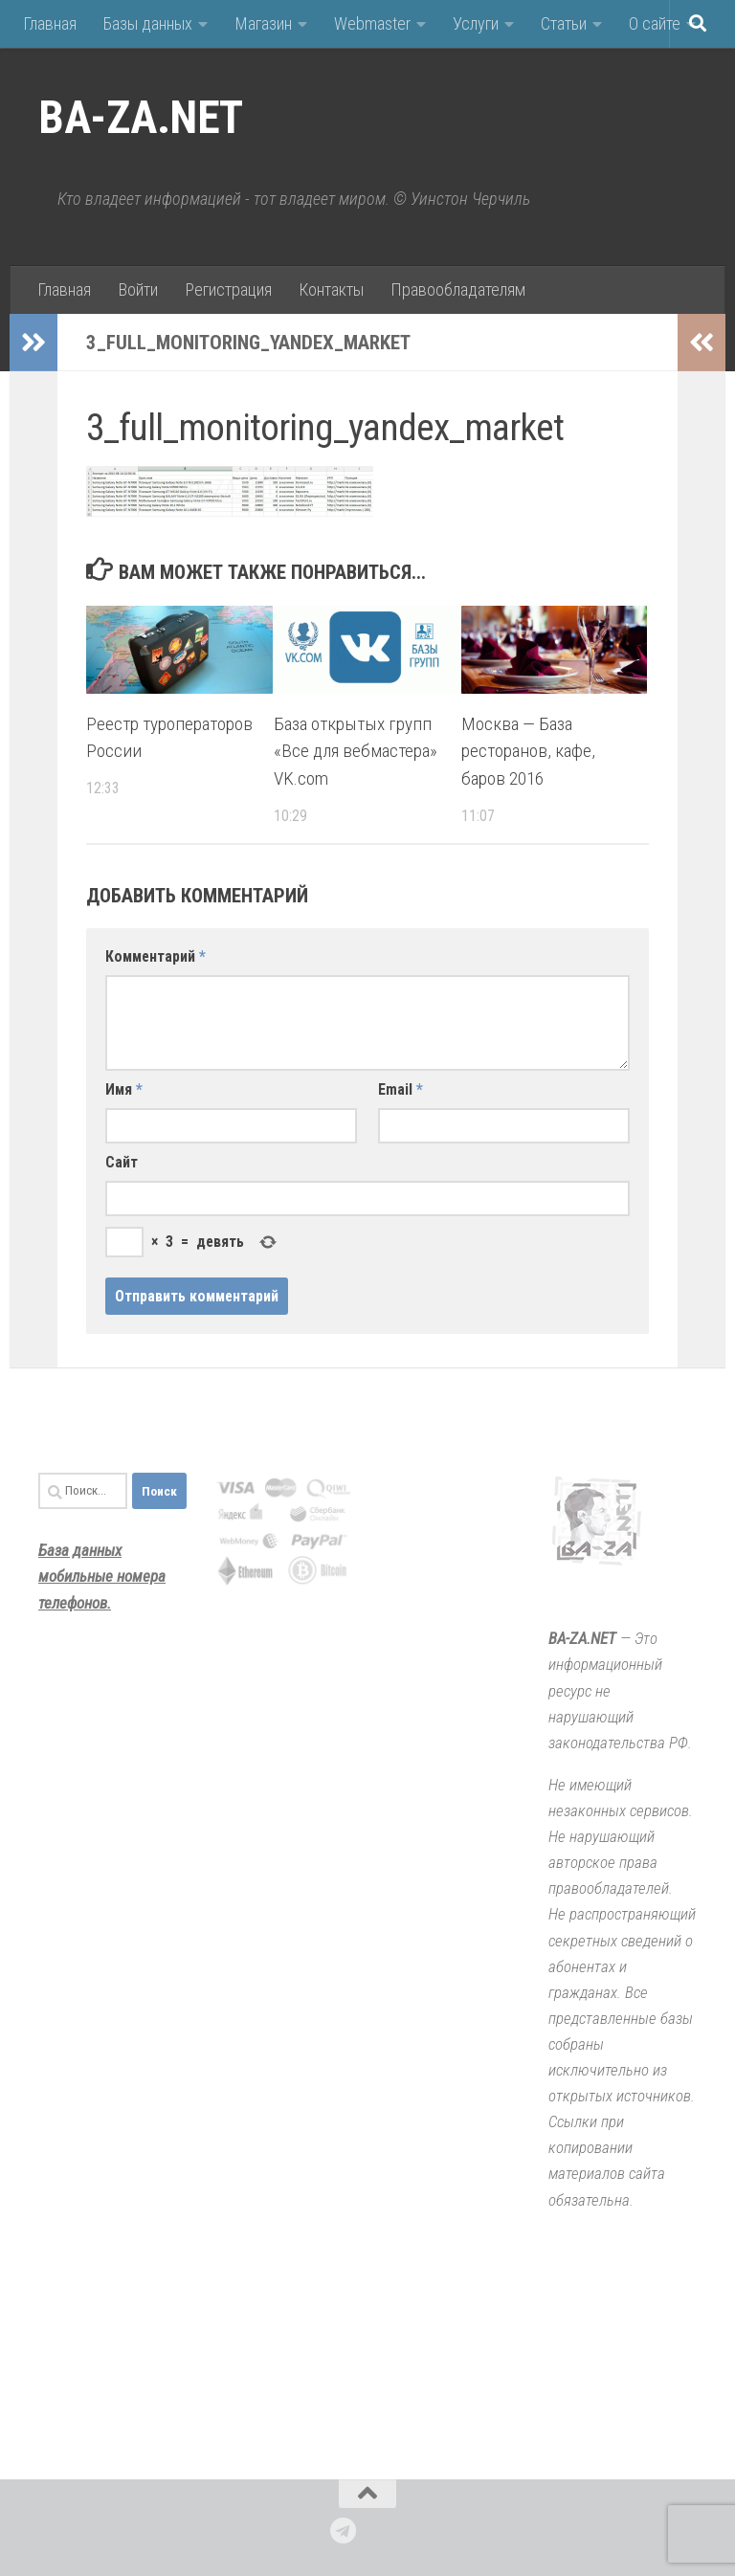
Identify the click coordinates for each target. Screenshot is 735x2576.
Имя (124, 1089)
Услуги (476, 23)
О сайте (654, 23)
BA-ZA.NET (140, 117)
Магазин (263, 23)
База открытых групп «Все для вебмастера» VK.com (355, 751)
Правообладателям (457, 289)
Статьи (564, 23)
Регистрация (228, 289)
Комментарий (155, 956)
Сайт (121, 1162)
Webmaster (372, 23)
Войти (138, 289)
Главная (50, 23)
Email (400, 1089)
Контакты (331, 289)
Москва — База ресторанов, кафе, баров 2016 (528, 751)
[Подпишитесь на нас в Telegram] (343, 2531)
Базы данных (147, 23)
